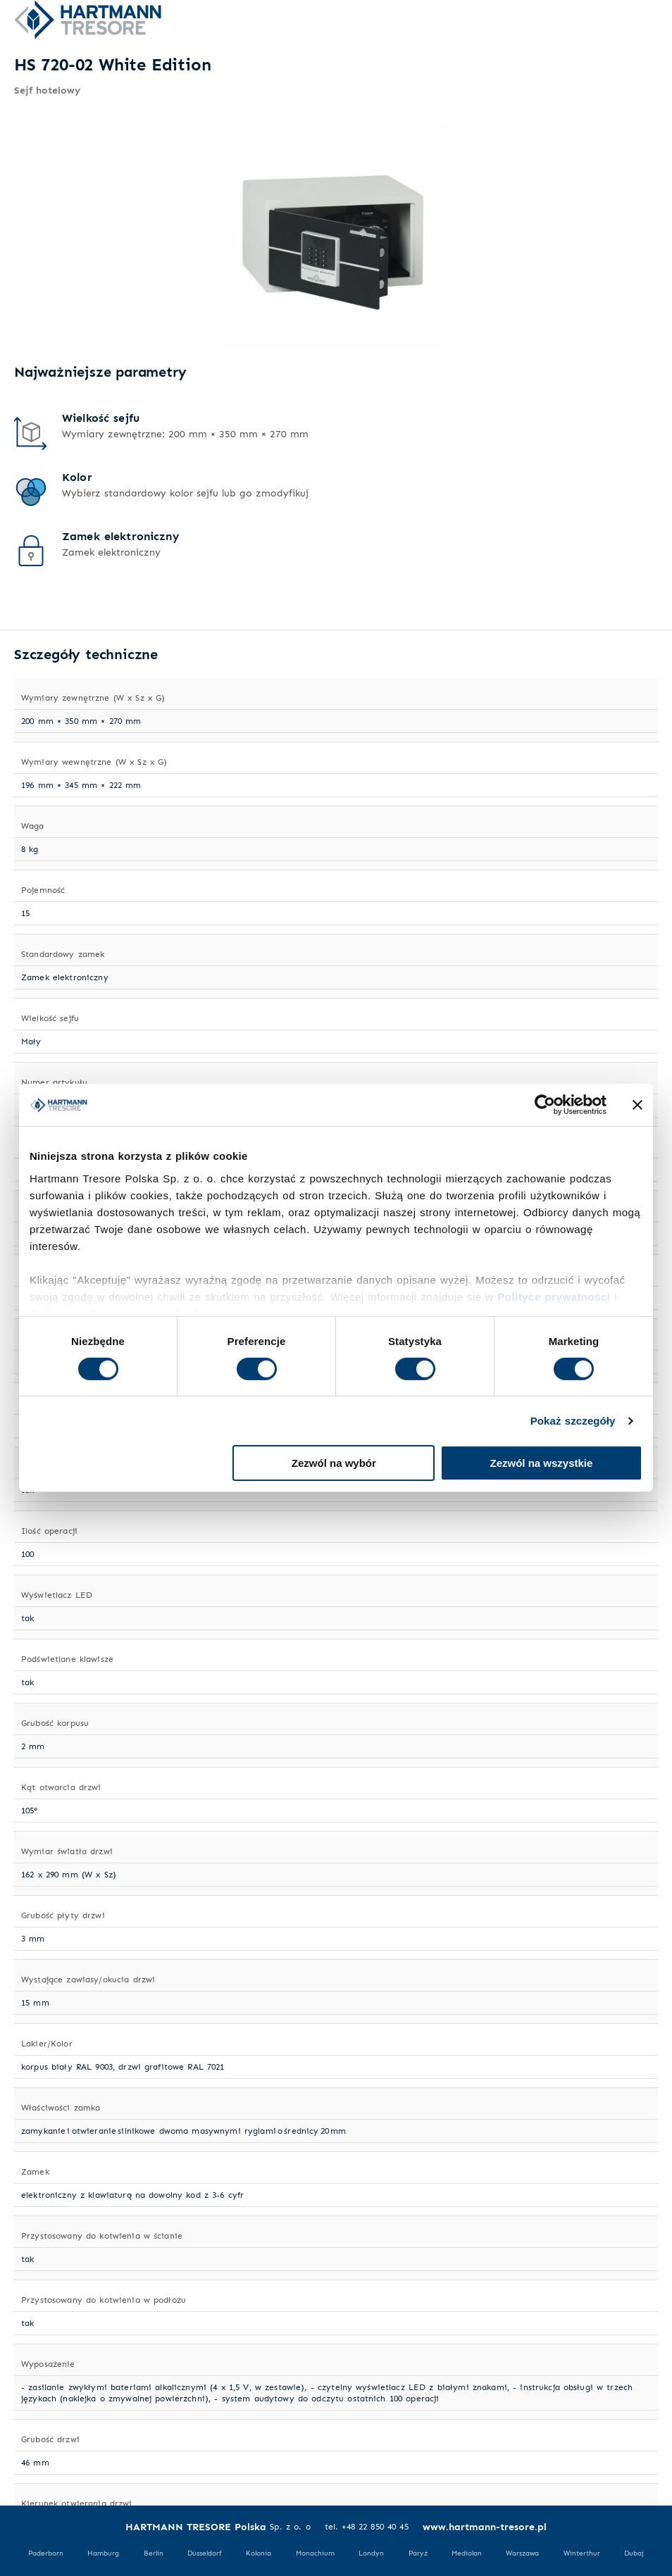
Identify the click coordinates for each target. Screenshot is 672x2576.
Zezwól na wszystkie (541, 1463)
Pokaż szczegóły (573, 1421)
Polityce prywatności (553, 1296)
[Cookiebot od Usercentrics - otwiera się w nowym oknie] (544, 1104)
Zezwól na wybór (334, 1463)
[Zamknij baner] (637, 1105)
